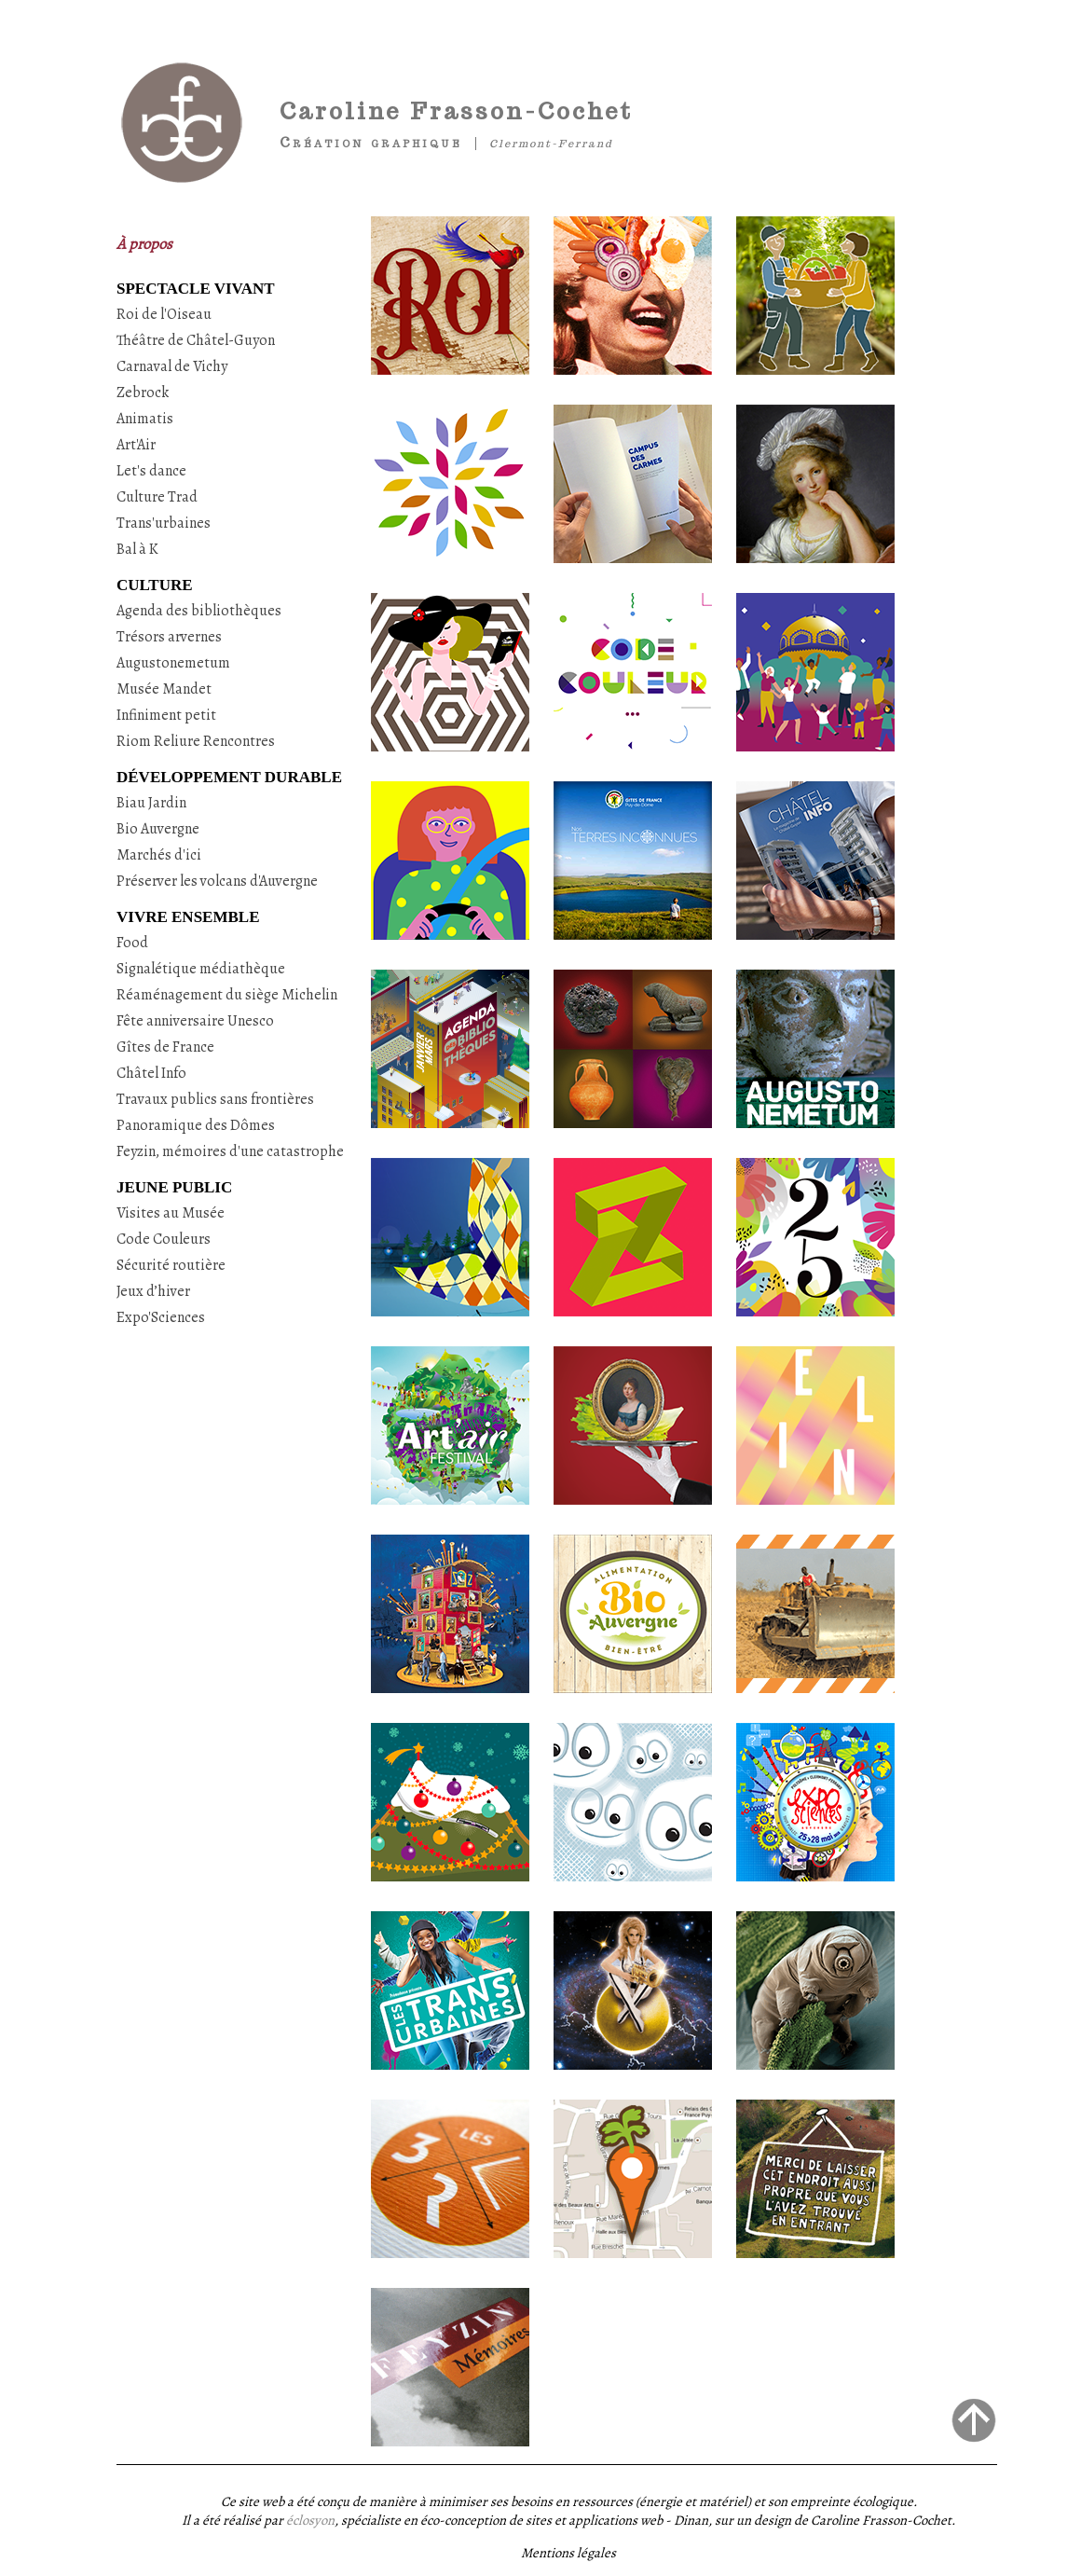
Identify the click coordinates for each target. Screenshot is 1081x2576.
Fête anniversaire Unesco (195, 1021)
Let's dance (151, 471)
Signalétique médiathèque (200, 968)
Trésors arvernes (169, 637)
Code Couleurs (163, 1239)
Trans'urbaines (163, 523)
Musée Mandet (164, 689)
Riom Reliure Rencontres (195, 741)
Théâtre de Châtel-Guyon (195, 340)
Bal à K (137, 549)
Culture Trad (157, 497)
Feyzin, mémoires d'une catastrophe (230, 1151)
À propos (144, 244)
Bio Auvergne (157, 829)
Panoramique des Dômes (195, 1125)
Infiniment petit (166, 715)
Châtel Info (151, 1073)
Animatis (144, 418)
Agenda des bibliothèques (198, 610)
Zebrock (142, 392)
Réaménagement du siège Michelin (226, 995)
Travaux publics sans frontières (215, 1099)
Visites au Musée (170, 1213)
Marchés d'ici (158, 855)
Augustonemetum (173, 663)
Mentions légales (568, 2552)
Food (132, 942)
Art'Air (136, 444)
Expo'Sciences (160, 1317)
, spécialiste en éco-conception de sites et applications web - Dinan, (499, 2520)
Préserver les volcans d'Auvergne (217, 881)
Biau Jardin (151, 802)
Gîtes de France (165, 1047)
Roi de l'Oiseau (164, 314)
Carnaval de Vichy (171, 366)
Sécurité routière (171, 1265)
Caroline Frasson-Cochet (456, 111)
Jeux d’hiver (153, 1291)
